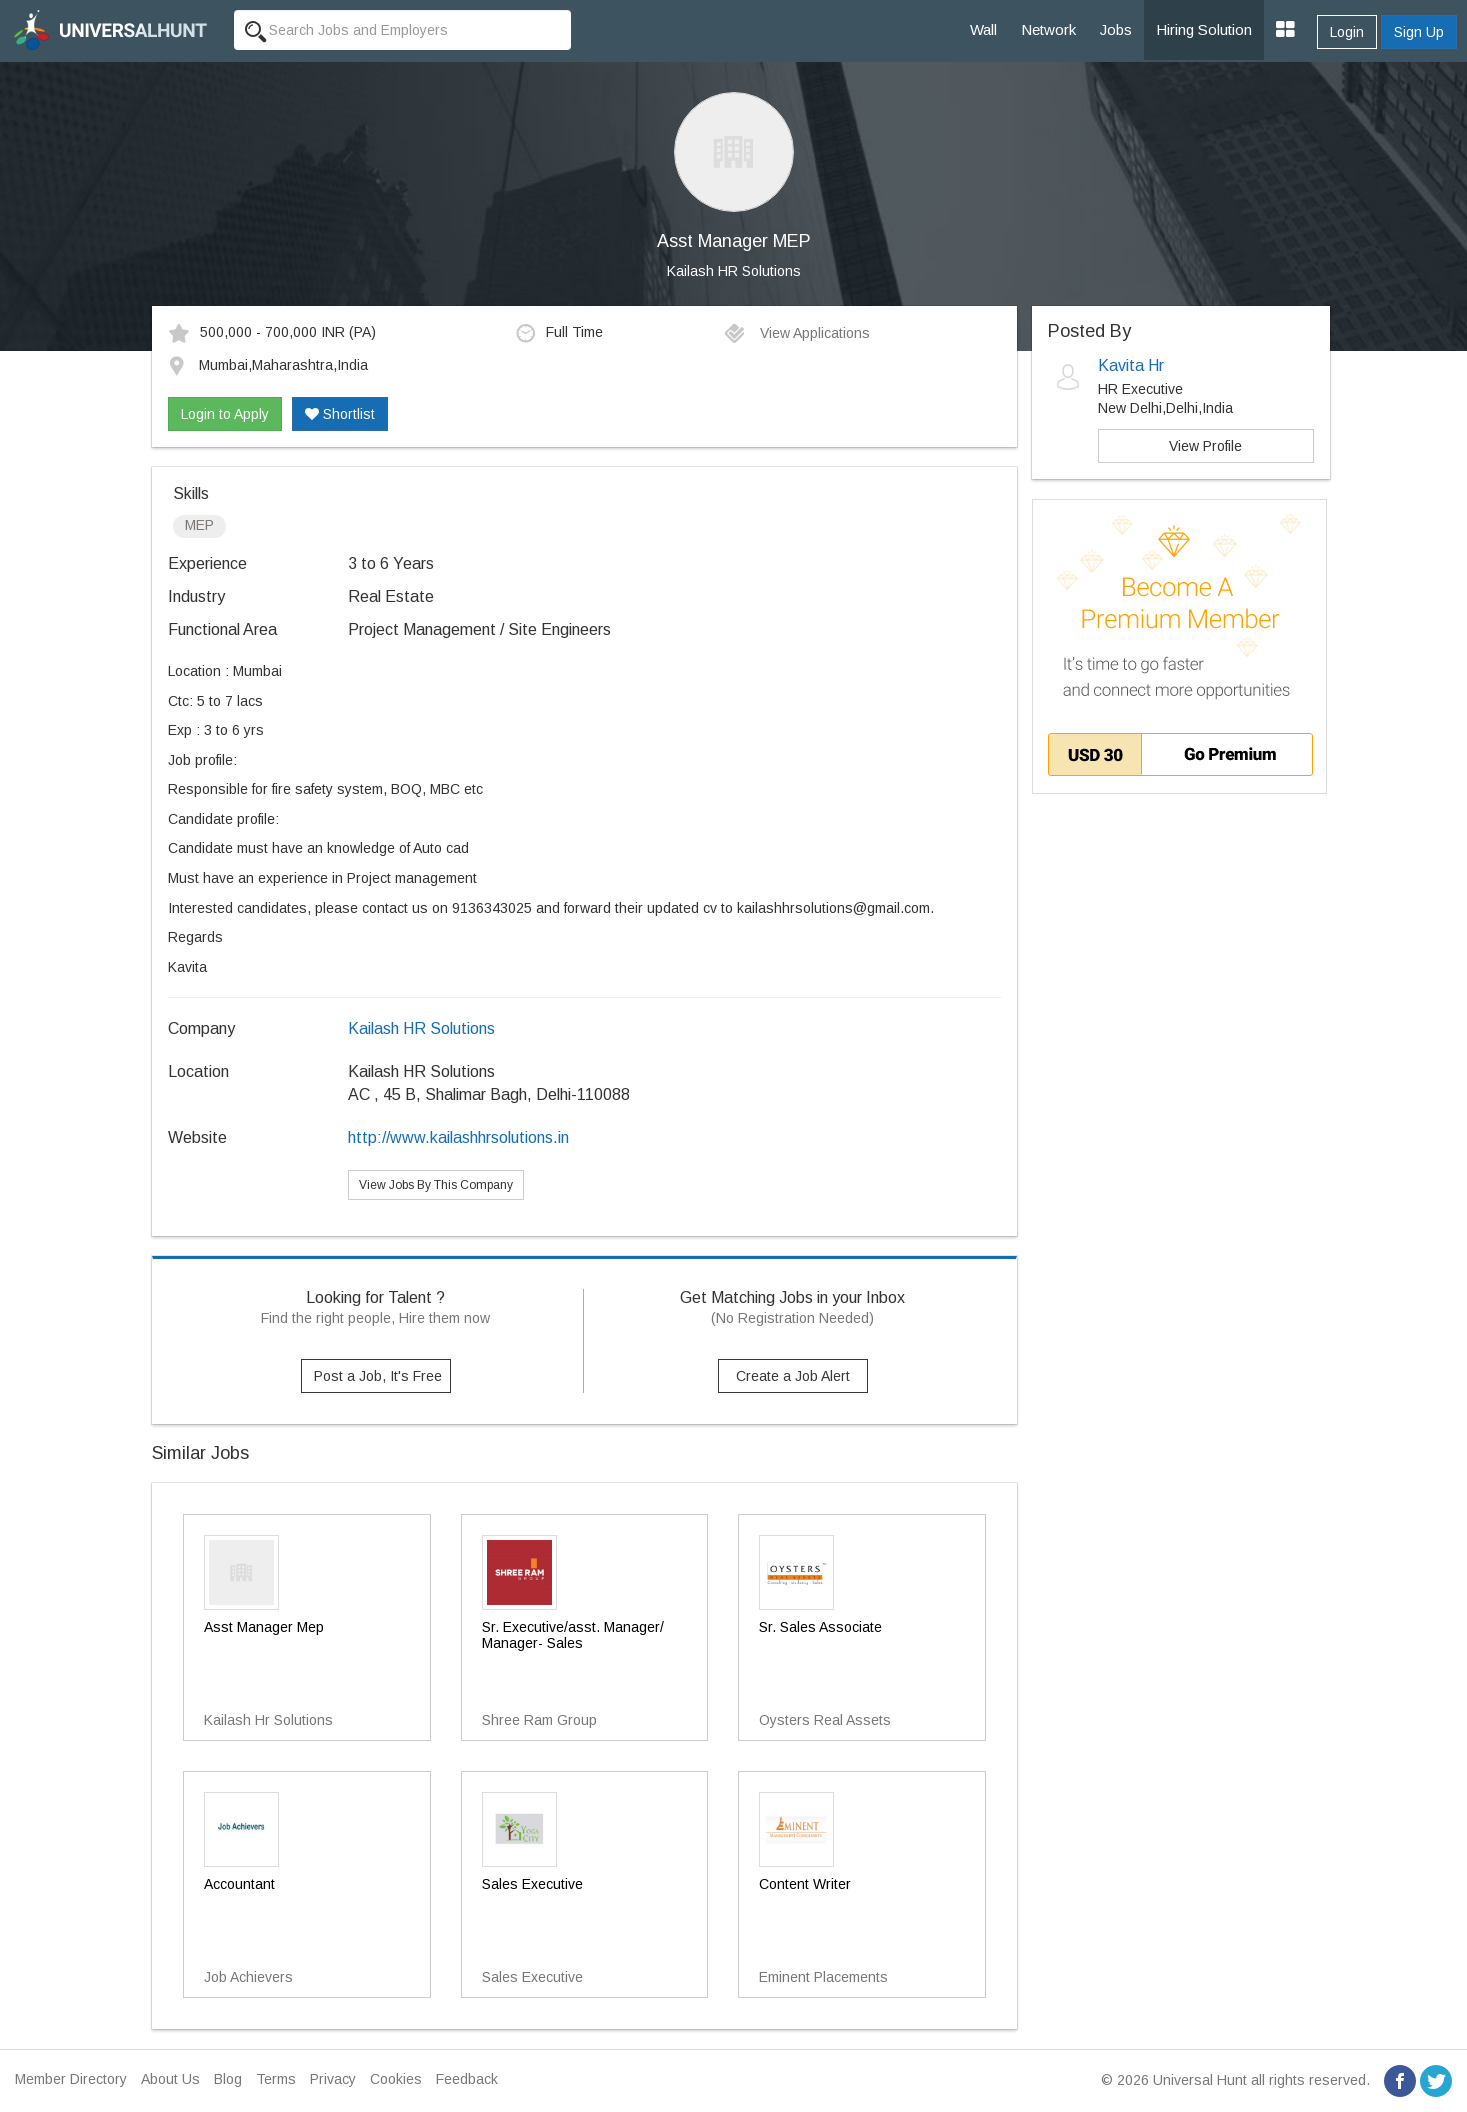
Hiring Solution (1204, 29)
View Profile (1205, 446)
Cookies (396, 2079)
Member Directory (71, 2079)
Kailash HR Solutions (734, 271)
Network (1048, 29)
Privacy (333, 2079)
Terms (276, 2079)
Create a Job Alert (793, 1376)
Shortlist (340, 414)
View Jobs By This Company (436, 1185)
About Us (170, 2079)
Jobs (1116, 29)
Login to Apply (225, 414)
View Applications (796, 333)
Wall (983, 29)
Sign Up (1419, 32)
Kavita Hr (1131, 365)
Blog (228, 2079)
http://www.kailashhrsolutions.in (458, 1137)
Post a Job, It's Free (378, 1376)
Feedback (467, 2079)
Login (1347, 32)
